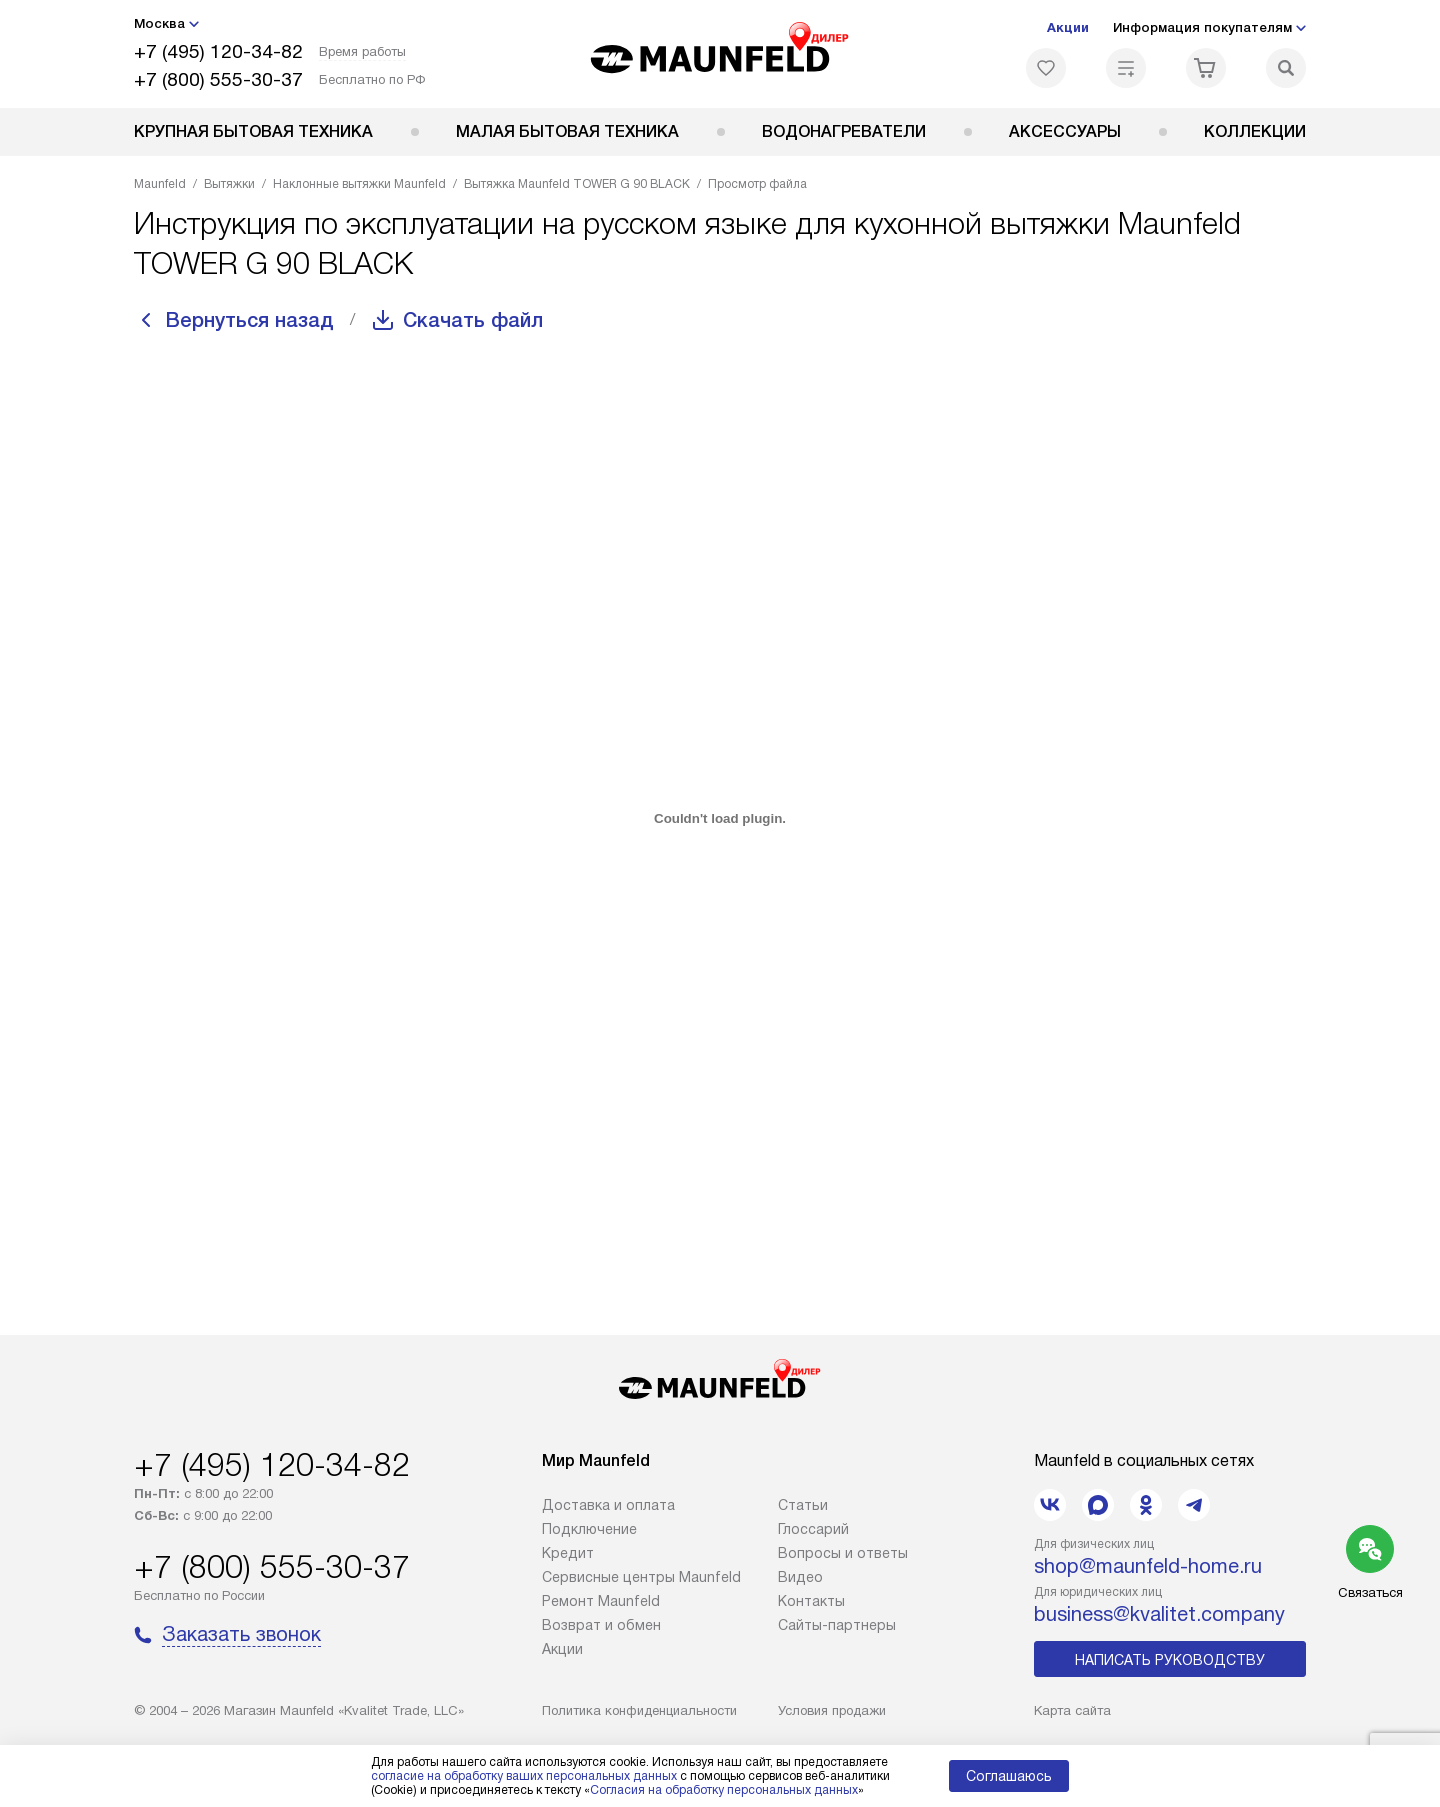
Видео (800, 1577)
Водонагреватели (844, 131)
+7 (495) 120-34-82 (218, 51)
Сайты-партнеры (837, 1625)
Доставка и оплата (608, 1505)
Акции (1068, 27)
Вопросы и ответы (843, 1553)
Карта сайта (1072, 1710)
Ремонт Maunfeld (601, 1601)
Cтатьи (803, 1505)
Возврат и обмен (601, 1625)
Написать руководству (1170, 1660)
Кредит (568, 1553)
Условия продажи (832, 1710)
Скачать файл (473, 320)
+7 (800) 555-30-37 (218, 79)
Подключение (589, 1529)
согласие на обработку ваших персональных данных (524, 1776)
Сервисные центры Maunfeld (641, 1577)
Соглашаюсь (1009, 1776)
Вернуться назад (250, 320)
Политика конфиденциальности (639, 1710)
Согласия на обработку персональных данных (724, 1790)
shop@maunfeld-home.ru (1148, 1566)
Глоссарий (813, 1529)
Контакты (811, 1601)
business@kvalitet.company (1159, 1614)
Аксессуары (1065, 131)
